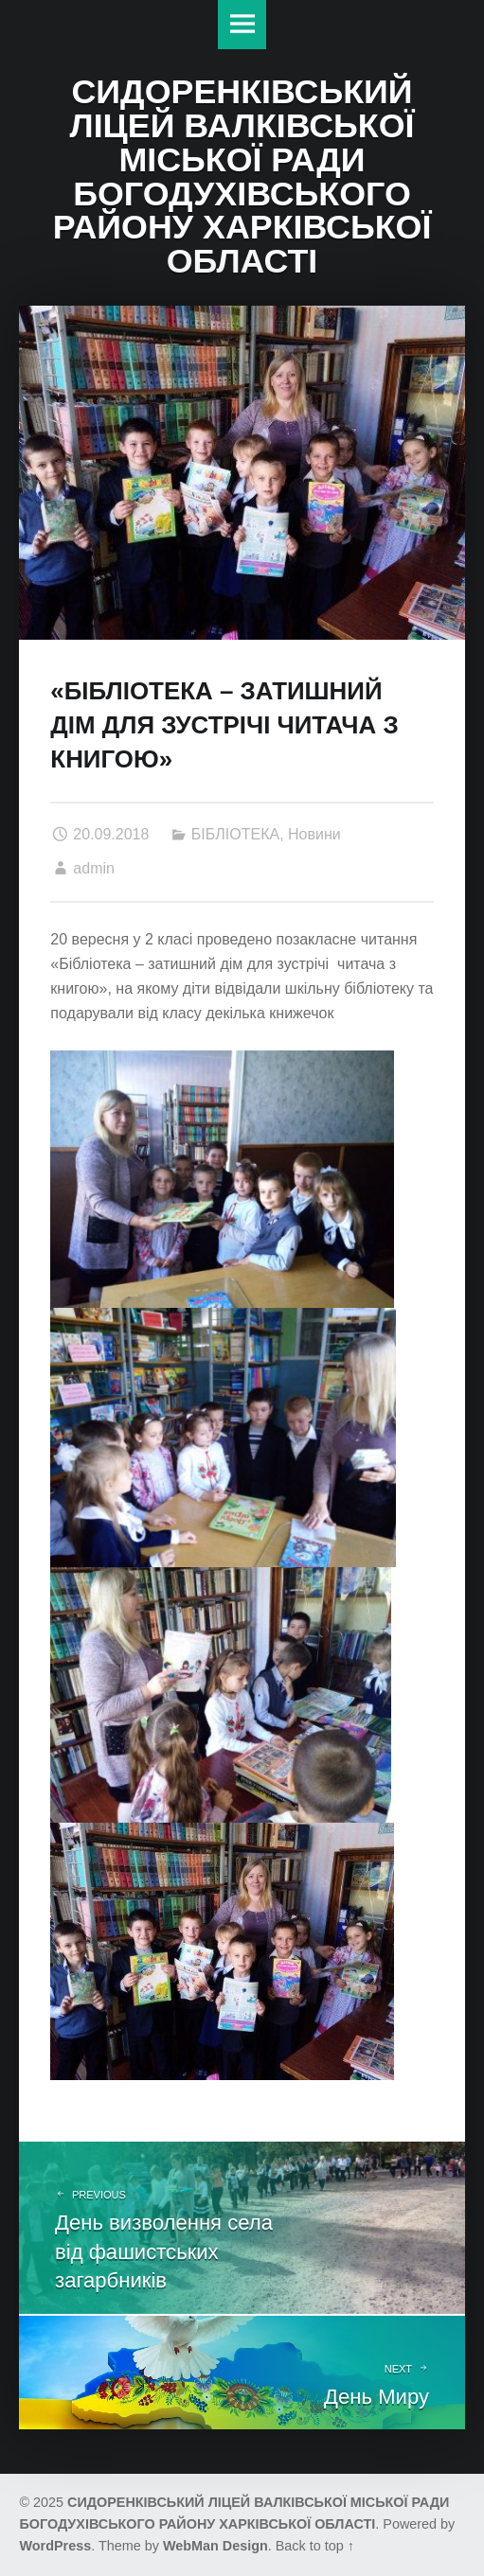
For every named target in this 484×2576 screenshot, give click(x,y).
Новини (314, 834)
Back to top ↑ (315, 2545)
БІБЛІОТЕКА (235, 834)
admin (94, 868)
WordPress (55, 2545)
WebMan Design (215, 2545)
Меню (242, 24)
